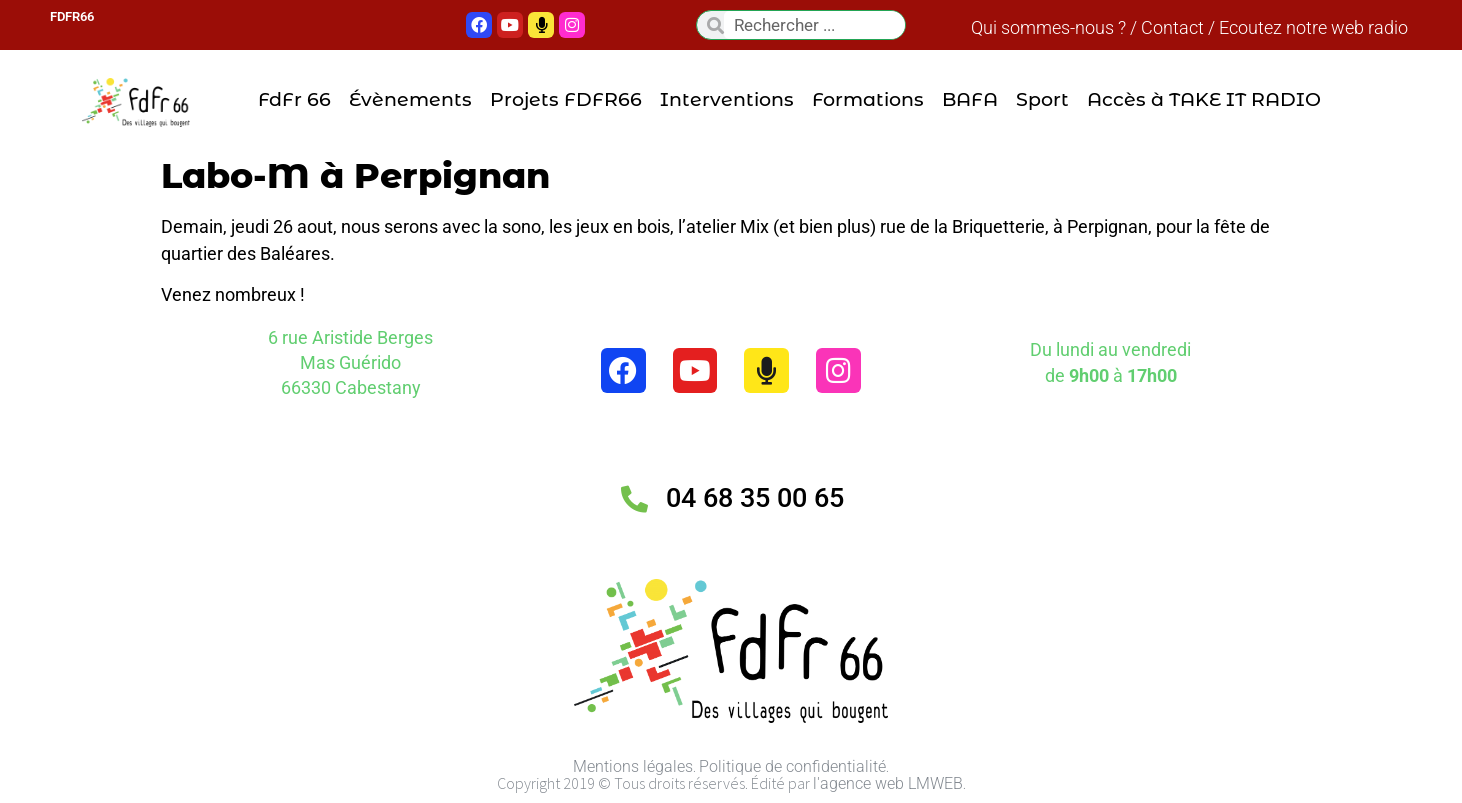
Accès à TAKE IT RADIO (1204, 100)
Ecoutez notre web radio (1313, 27)
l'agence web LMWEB (888, 783)
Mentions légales (633, 766)
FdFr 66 (294, 100)
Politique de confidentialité (792, 766)
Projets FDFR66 (566, 100)
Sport (1042, 100)
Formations (868, 100)
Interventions (727, 100)
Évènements (410, 100)
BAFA (970, 100)
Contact (1172, 27)
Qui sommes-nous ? (1048, 27)
